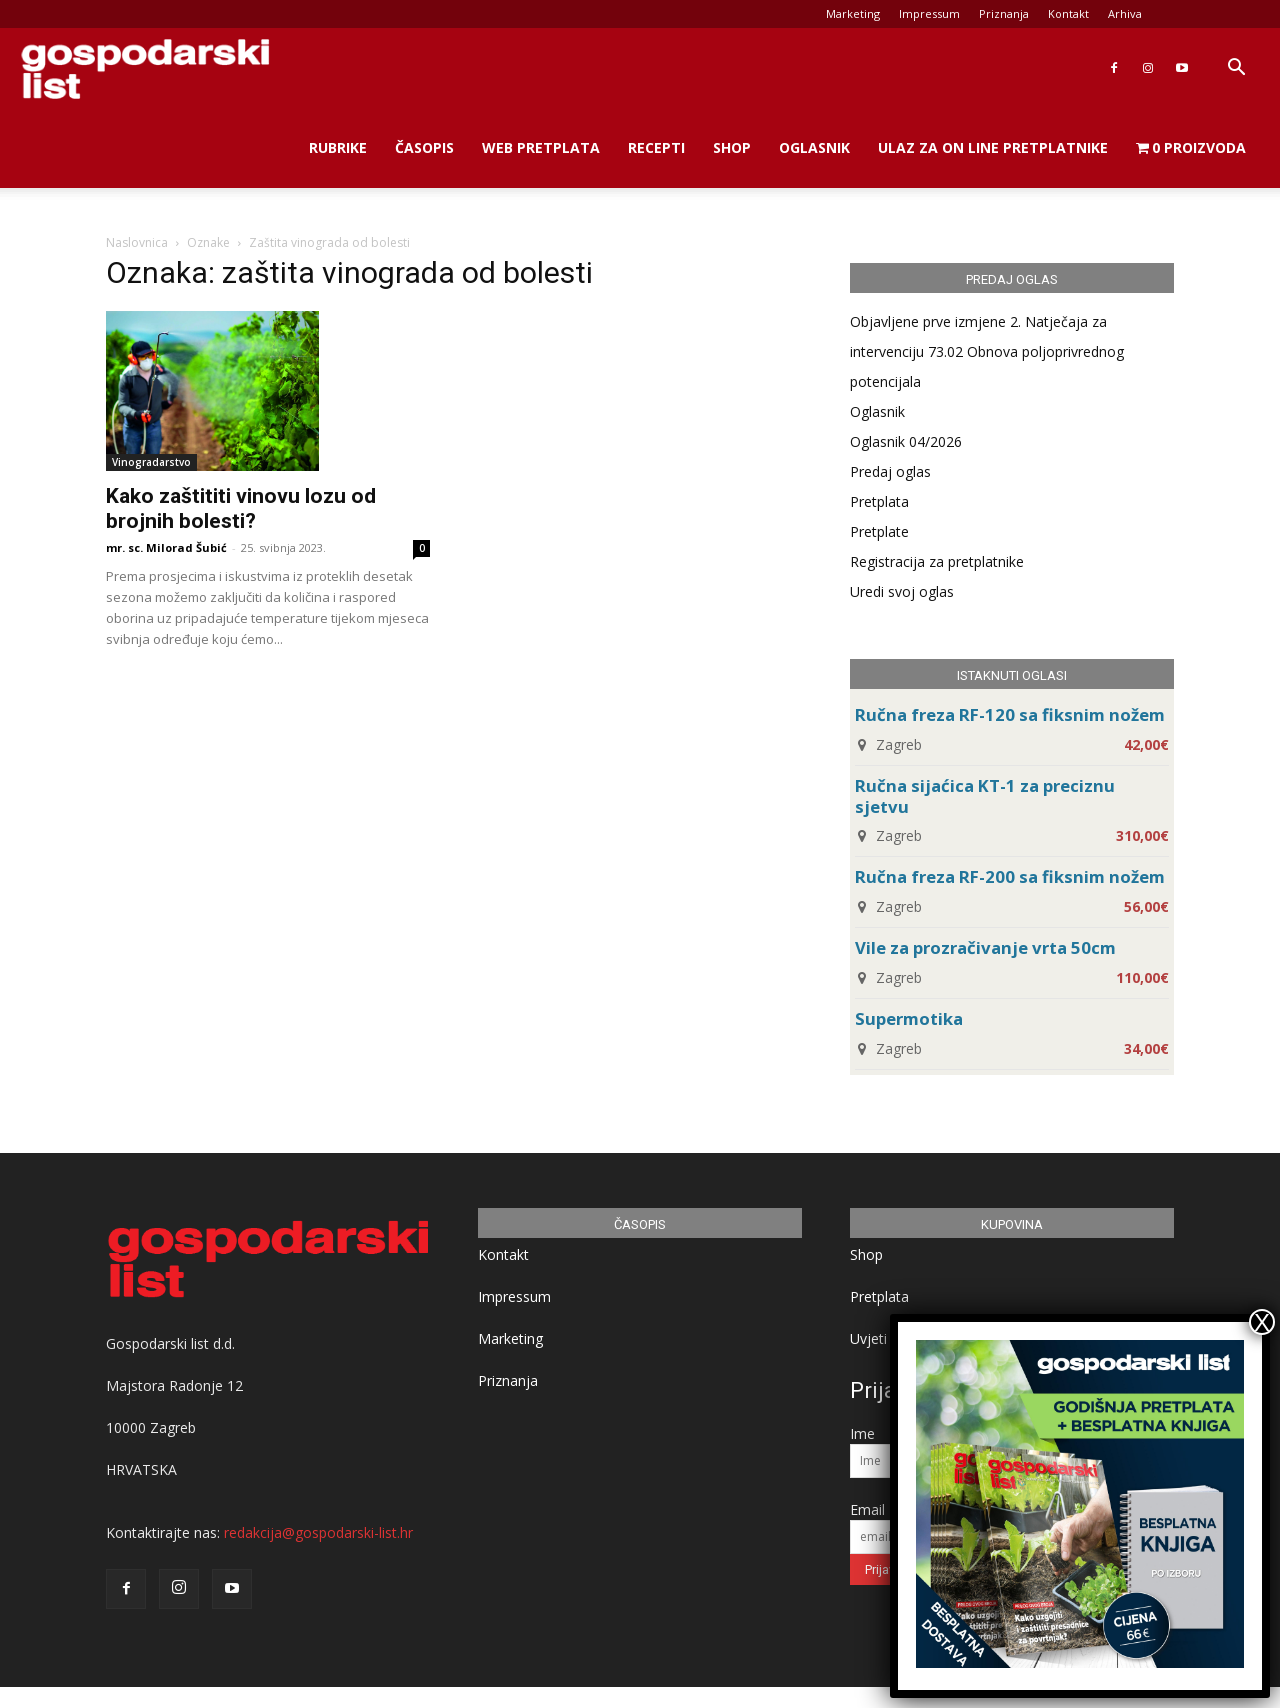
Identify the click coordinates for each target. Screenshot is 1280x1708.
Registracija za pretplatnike (937, 561)
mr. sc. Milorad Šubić (166, 547)
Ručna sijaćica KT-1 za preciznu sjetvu (985, 796)
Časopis (424, 147)
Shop (732, 147)
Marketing (853, 13)
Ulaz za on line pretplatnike (993, 147)
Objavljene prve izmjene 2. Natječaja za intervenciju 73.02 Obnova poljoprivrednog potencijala (987, 351)
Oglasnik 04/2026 (906, 441)
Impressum (929, 13)
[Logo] (145, 68)
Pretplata (879, 501)
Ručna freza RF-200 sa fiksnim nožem (1010, 876)
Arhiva (1125, 13)
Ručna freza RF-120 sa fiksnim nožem (1010, 714)
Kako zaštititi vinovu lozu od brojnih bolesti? (241, 508)
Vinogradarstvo (151, 462)
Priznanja (1004, 13)
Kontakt (1068, 13)
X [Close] (1262, 1322)
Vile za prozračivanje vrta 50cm (985, 947)
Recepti (656, 147)
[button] (1236, 69)
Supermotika (909, 1018)
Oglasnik (814, 147)
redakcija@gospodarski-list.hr (318, 1532)
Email (867, 1509)
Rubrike (338, 147)
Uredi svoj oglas (902, 591)
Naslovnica (137, 242)
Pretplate (879, 531)
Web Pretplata (541, 147)
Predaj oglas (890, 471)
